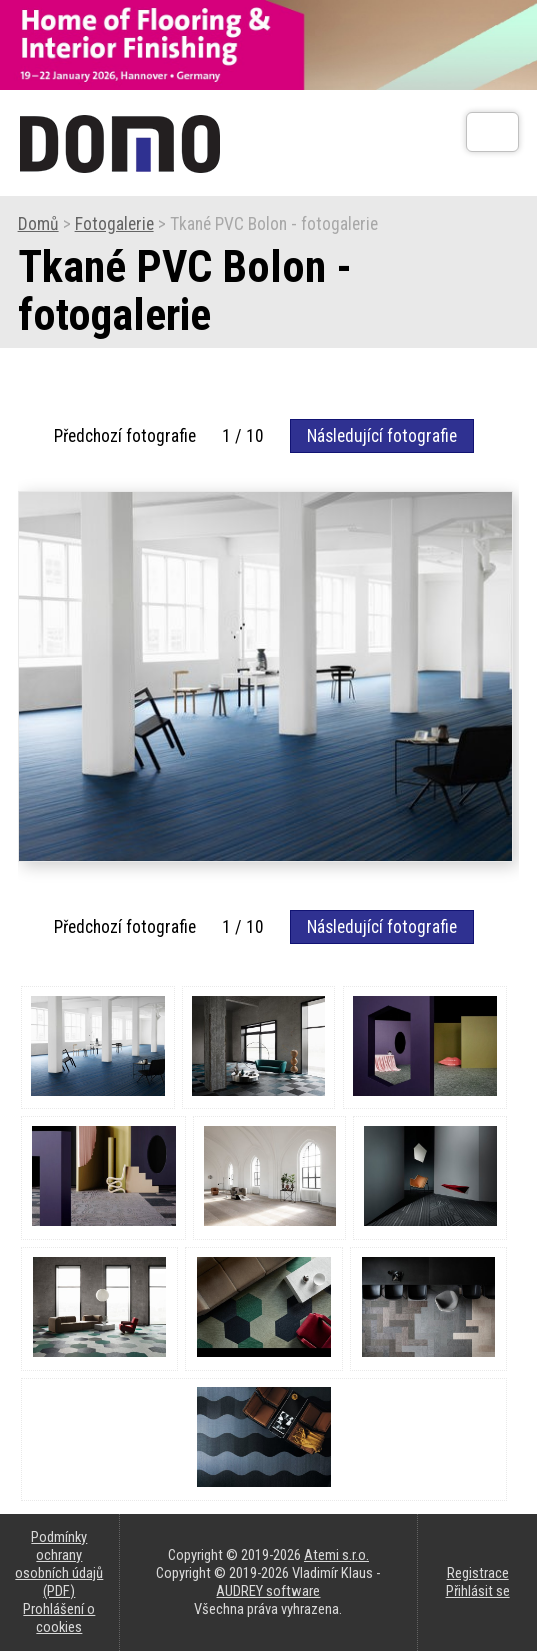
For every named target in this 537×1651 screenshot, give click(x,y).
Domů (38, 224)
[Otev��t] (492, 132)
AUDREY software (268, 1591)
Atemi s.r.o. (336, 1555)
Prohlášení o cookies (59, 1618)
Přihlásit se (478, 1591)
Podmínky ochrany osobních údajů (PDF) (59, 1564)
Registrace (478, 1573)
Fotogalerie (114, 224)
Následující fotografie (382, 436)
